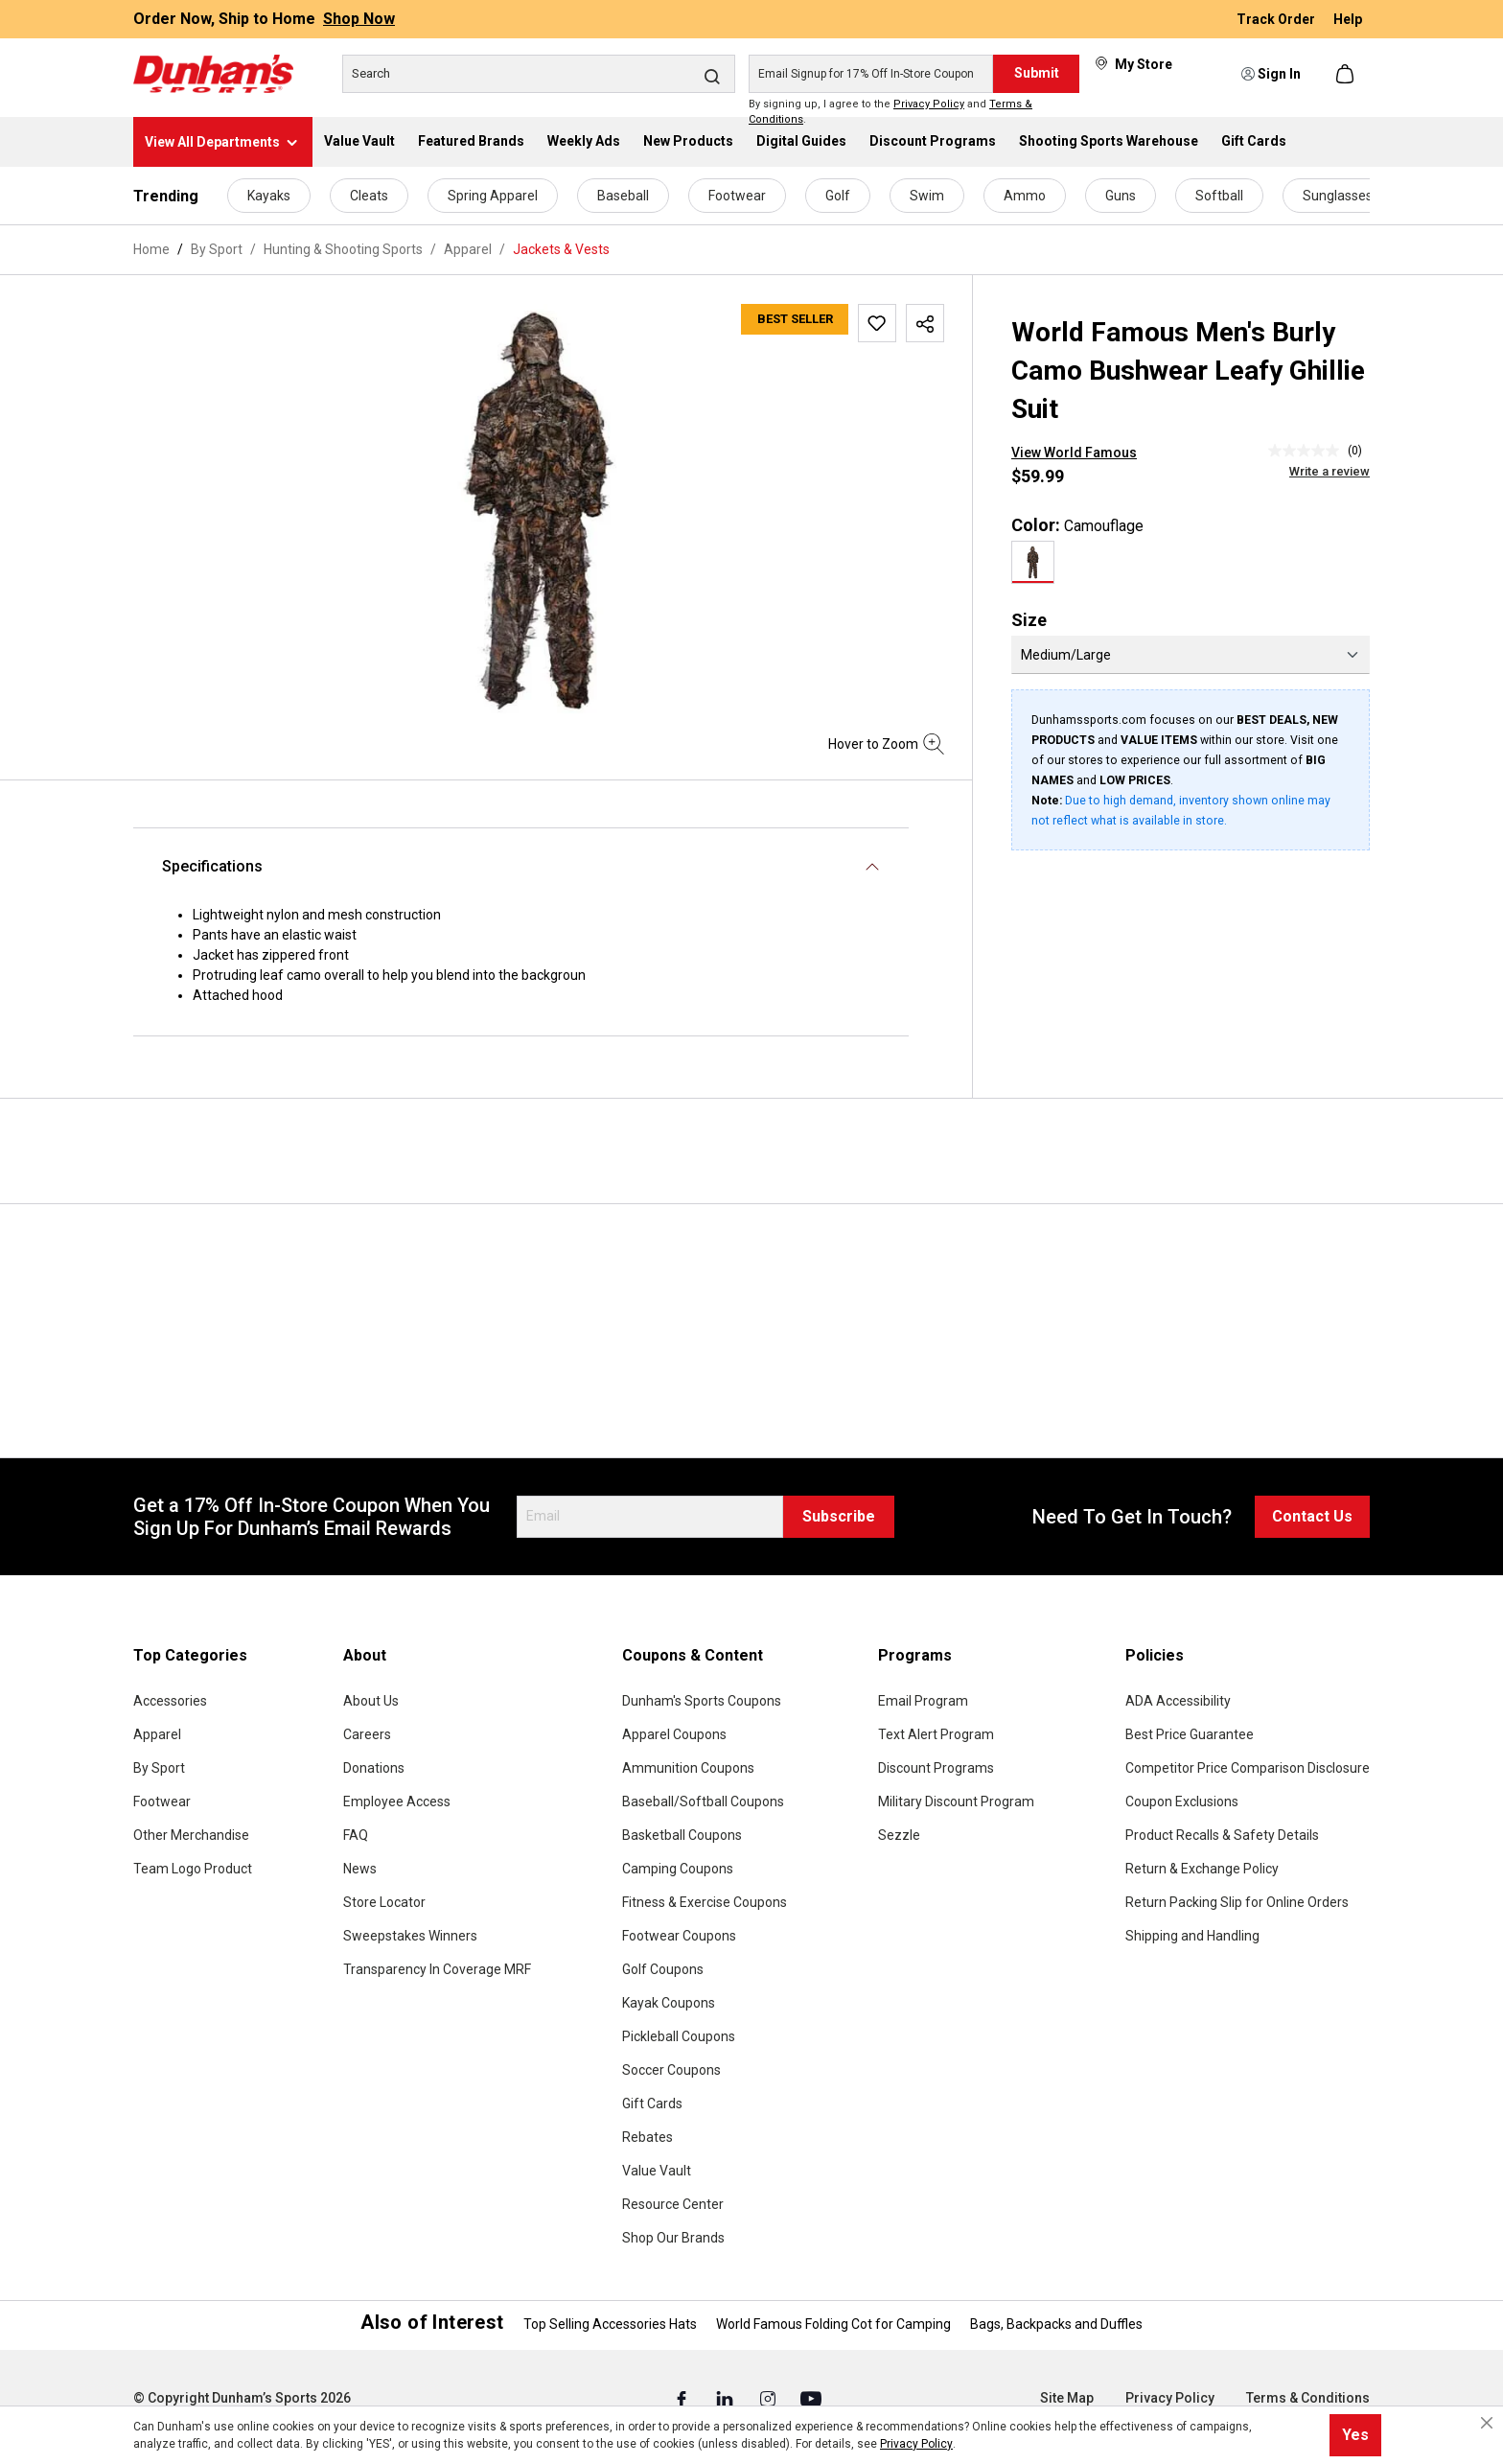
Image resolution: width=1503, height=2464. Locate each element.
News (360, 1868)
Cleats (369, 195)
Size (1029, 620)
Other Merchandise (191, 1835)
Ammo (1025, 195)
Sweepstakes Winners (410, 1935)
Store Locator (384, 1902)
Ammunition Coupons (688, 1768)
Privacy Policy (928, 104)
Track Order (1277, 19)
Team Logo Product (192, 1868)
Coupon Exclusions (1181, 1801)
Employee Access (397, 1801)
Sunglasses (1338, 195)
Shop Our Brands (673, 2237)
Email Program (923, 1701)
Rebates (647, 2137)
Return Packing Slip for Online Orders (1237, 1902)
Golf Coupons (663, 1969)
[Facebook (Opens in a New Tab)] (683, 2398)
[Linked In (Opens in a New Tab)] (726, 2398)
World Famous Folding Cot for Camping (833, 2324)
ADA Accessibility (1178, 1701)
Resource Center (673, 2204)
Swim (927, 195)
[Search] (538, 74)
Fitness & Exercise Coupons (704, 1902)
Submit (1036, 73)
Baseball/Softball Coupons (703, 1801)
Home (151, 249)
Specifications (212, 866)
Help (1347, 19)
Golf (837, 195)
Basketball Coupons (682, 1835)
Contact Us (1312, 1516)
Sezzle (899, 1835)
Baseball (623, 195)
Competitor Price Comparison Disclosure (1247, 1768)
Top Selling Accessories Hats (610, 2324)
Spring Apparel (493, 195)
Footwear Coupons (679, 1935)
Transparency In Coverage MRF (437, 1969)
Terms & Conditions (1308, 2398)
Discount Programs (936, 1768)
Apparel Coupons (674, 1734)
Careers (367, 1734)
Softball (1219, 195)
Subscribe (838, 1516)
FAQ (355, 1835)
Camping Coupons (677, 1868)
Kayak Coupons (668, 2003)
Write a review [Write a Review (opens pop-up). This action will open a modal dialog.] (1329, 471)
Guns (1120, 195)
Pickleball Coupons (678, 2036)
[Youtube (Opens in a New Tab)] (810, 2398)
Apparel (157, 1734)
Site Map (1067, 2398)
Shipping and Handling (1192, 1935)
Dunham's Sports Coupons (701, 1701)
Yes (1355, 2435)
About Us (371, 1701)
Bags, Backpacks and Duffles (1056, 2324)
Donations (374, 1768)
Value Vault (656, 2170)
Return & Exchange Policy (1202, 1868)
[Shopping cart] (1347, 74)
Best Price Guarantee (1189, 1734)
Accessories (170, 1701)
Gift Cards (652, 2103)
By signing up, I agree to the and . (890, 112)
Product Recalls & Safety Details (1222, 1835)
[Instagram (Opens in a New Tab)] (769, 2398)
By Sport (159, 1768)
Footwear (737, 195)
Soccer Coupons (671, 2070)
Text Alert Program (936, 1734)
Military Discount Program (956, 1801)
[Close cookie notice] (1486, 2422)
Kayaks (268, 195)
